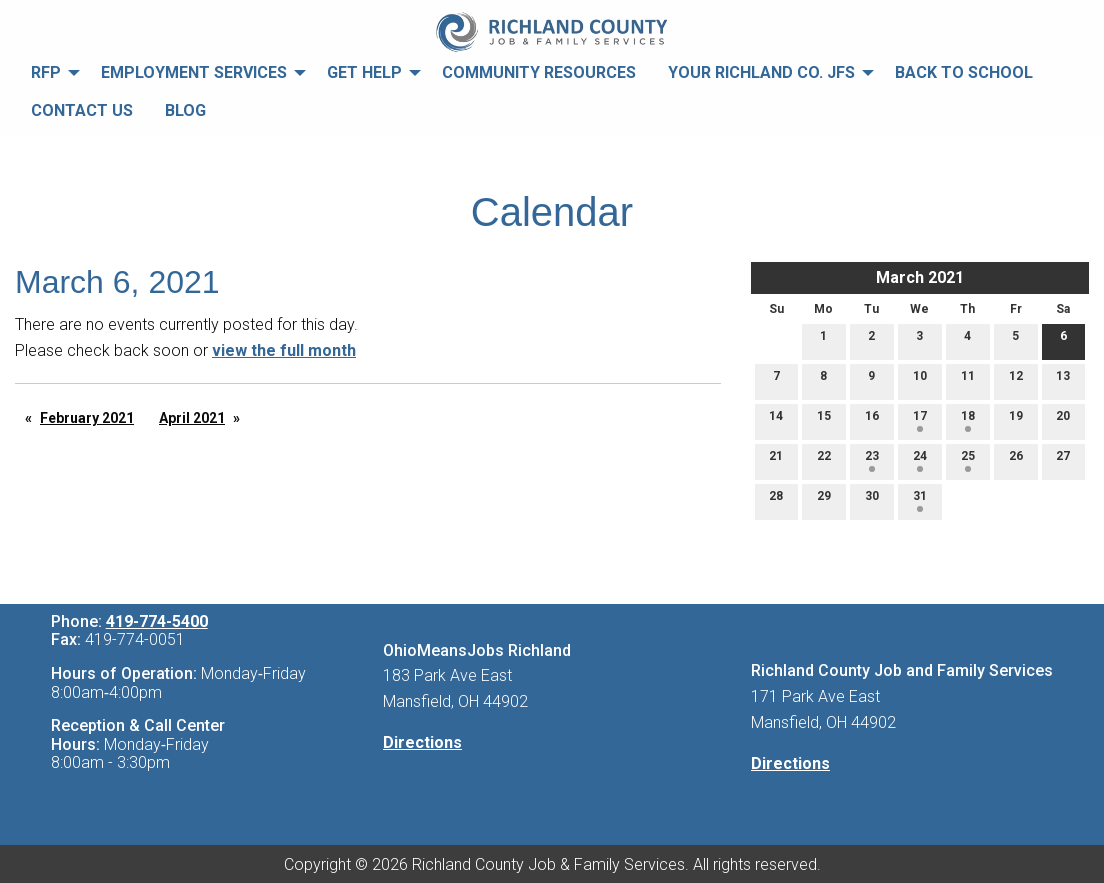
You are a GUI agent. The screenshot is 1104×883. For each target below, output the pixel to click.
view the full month (284, 350)
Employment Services (194, 72)
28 (776, 500)
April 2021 (192, 418)
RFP (46, 72)
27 (1063, 460)
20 (1063, 420)
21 (776, 460)
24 (920, 460)
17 (920, 420)
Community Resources (539, 72)
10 (920, 380)
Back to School (964, 72)
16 (872, 420)
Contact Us (82, 110)
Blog (185, 110)
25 (968, 460)
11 (968, 380)
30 (872, 500)
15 (824, 420)
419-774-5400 (157, 621)
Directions (422, 742)
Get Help (364, 72)
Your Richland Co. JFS (761, 72)
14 (776, 420)
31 (920, 500)
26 (1016, 460)
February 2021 (87, 418)
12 (1016, 380)
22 (824, 460)
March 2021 (920, 277)
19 (1016, 420)
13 (1063, 380)
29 (824, 500)
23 (872, 460)
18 (968, 420)
